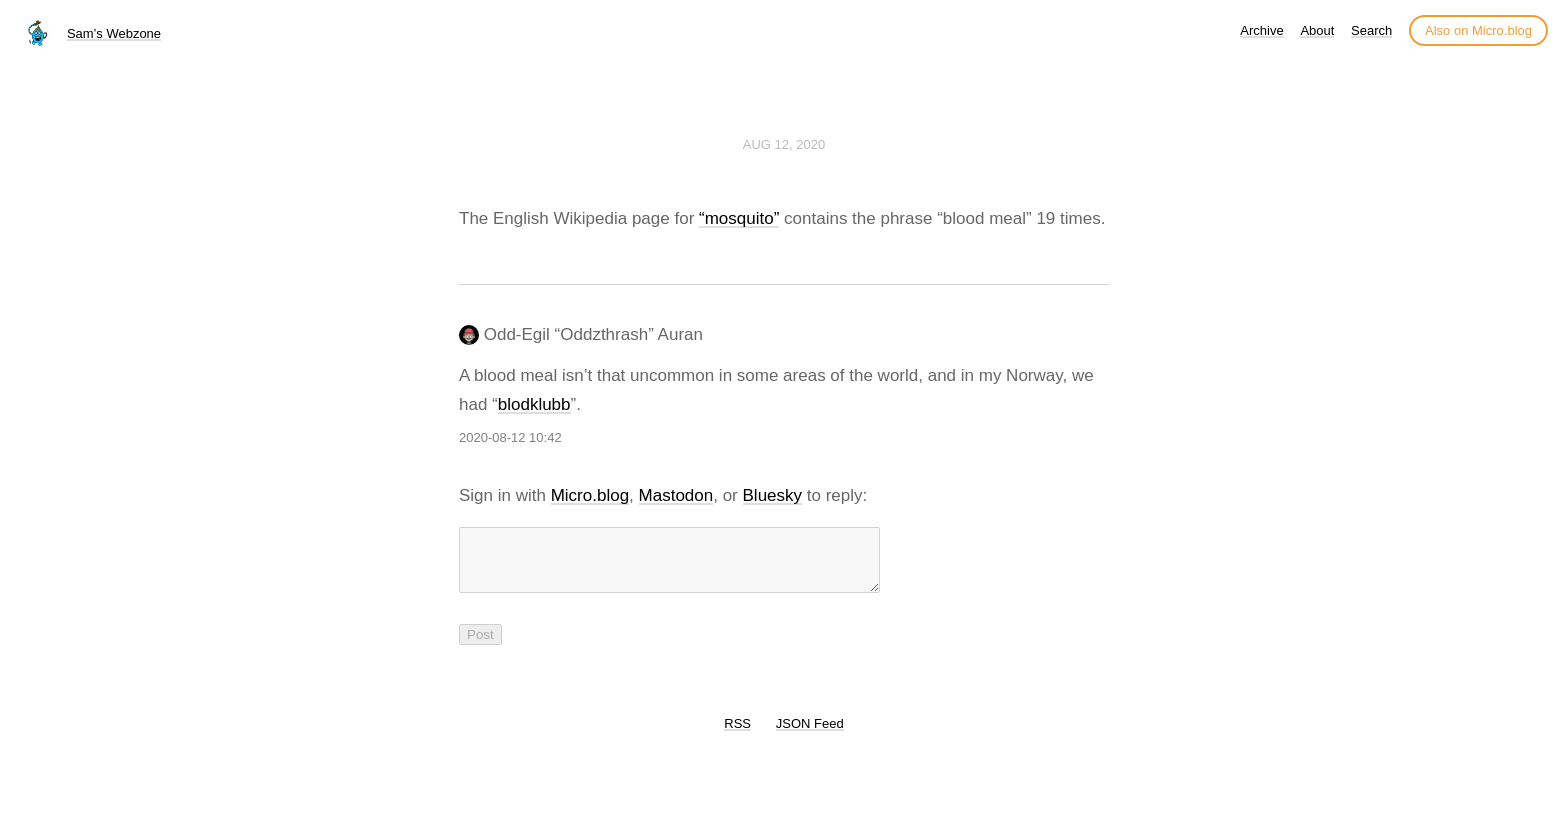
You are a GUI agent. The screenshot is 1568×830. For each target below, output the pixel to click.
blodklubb (534, 404)
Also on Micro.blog (1478, 30)
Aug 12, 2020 (784, 144)
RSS (737, 735)
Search (1371, 30)
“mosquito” (739, 218)
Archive (1261, 30)
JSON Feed (810, 735)
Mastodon (676, 495)
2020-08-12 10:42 (510, 437)
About (1317, 30)
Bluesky (773, 495)
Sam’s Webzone (114, 33)
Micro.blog (590, 495)
